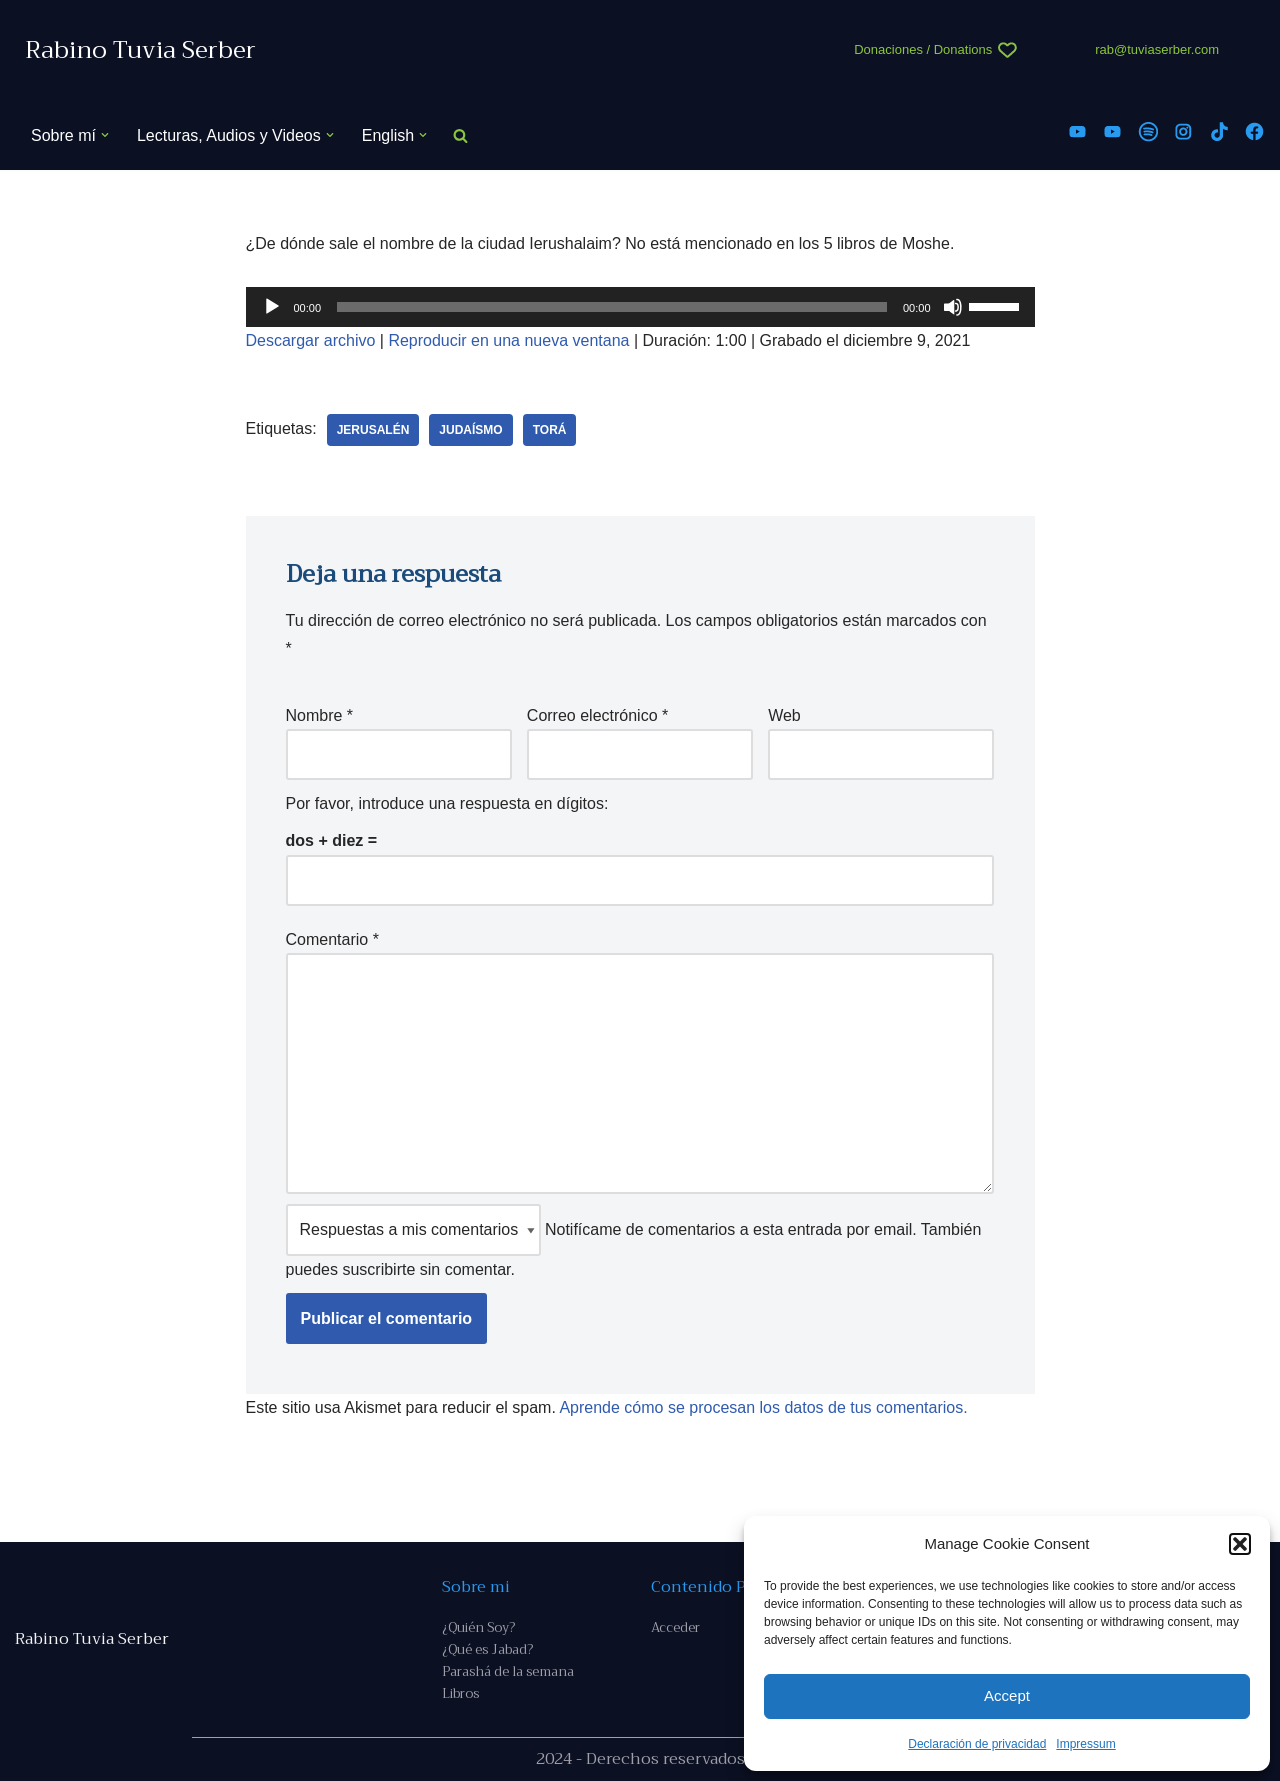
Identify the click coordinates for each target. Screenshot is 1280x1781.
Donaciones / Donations (923, 49)
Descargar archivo (311, 340)
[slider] (612, 307)
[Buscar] (460, 135)
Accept (1007, 1695)
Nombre (320, 715)
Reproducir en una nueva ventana (508, 340)
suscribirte (378, 1269)
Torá (550, 430)
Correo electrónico (597, 715)
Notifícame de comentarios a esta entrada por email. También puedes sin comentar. (634, 1240)
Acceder (675, 1627)
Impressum (1085, 1744)
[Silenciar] (953, 307)
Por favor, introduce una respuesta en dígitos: (447, 803)
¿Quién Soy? (478, 1627)
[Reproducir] (272, 307)
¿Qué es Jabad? (487, 1649)
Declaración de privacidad (977, 1744)
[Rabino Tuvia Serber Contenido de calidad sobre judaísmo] (140, 50)
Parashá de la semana (508, 1671)
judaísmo (470, 430)
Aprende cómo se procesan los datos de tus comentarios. (763, 1407)
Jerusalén (373, 430)
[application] (640, 307)
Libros (460, 1693)
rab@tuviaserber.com (1157, 49)
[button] (1240, 1544)
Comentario (332, 939)
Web (784, 715)
